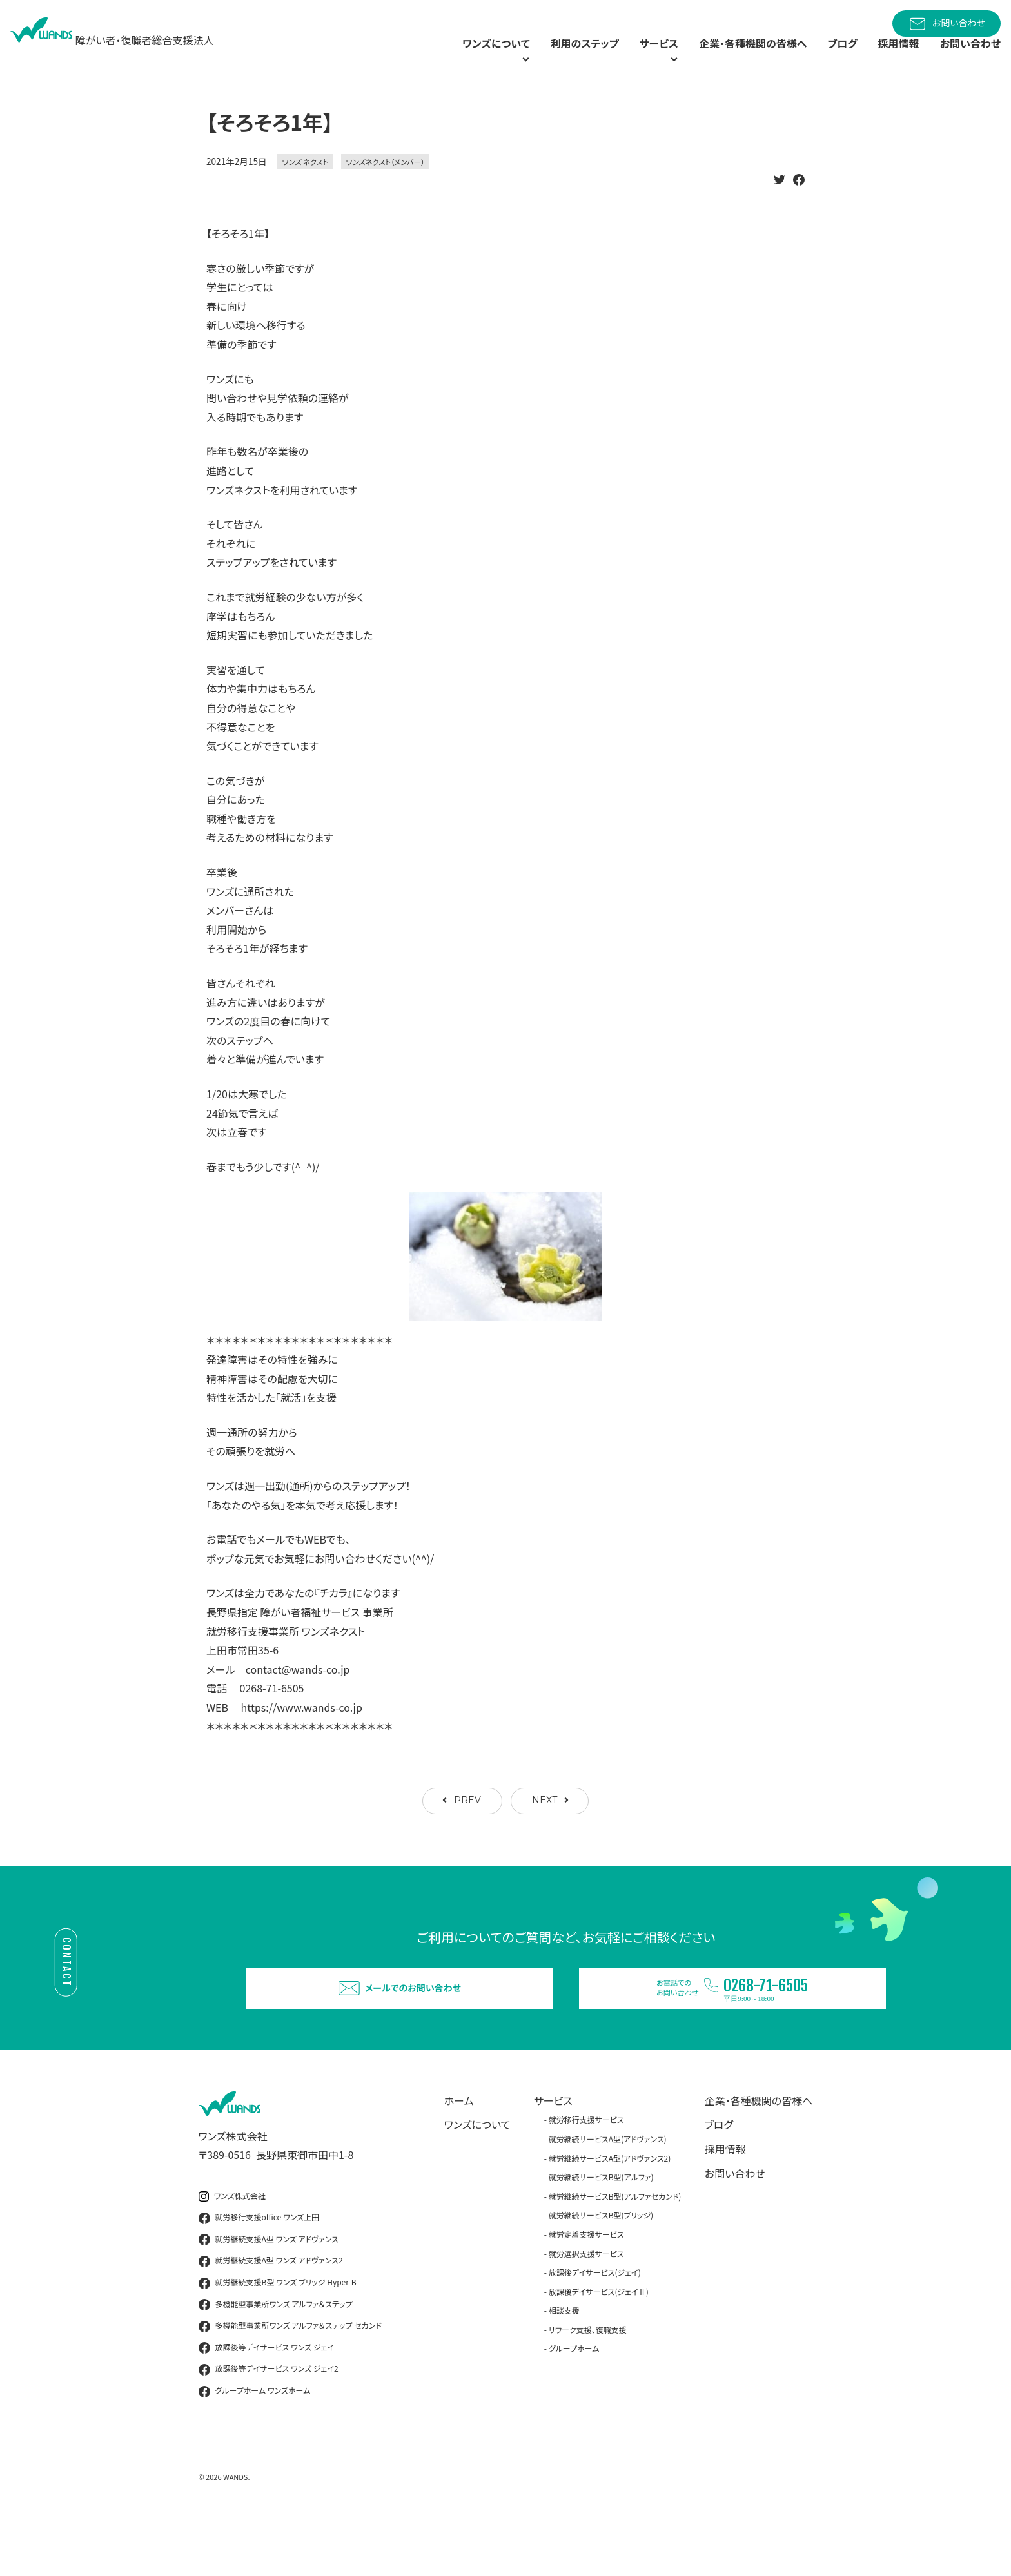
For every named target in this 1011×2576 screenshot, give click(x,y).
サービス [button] (616, 58)
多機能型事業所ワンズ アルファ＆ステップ (276, 2357)
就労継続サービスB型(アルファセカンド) (615, 2248)
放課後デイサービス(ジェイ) (595, 2324)
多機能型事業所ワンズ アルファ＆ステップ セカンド (290, 2378)
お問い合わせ (946, 24)
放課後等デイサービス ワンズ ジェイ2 (269, 2422)
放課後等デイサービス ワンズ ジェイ (266, 2400)
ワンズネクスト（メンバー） (385, 191)
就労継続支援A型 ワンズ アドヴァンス (269, 2292)
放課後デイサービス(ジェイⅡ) (599, 2344)
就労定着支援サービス (586, 2286)
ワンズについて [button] (428, 58)
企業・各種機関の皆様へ (729, 58)
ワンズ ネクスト (305, 191)
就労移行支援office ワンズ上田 (259, 2270)
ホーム (459, 2153)
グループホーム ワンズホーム (255, 2443)
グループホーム (574, 2401)
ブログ (828, 58)
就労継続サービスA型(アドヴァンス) (608, 2191)
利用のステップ (534, 58)
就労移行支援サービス (586, 2172)
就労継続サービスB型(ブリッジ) (601, 2268)
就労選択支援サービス (586, 2306)
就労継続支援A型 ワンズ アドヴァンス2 (271, 2314)
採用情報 (888, 58)
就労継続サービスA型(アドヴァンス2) (610, 2210)
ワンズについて (477, 2177)
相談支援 (564, 2363)
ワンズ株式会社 (232, 2249)
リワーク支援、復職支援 (588, 2382)
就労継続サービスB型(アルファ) (601, 2229)
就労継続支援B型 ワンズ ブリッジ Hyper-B (278, 2335)
